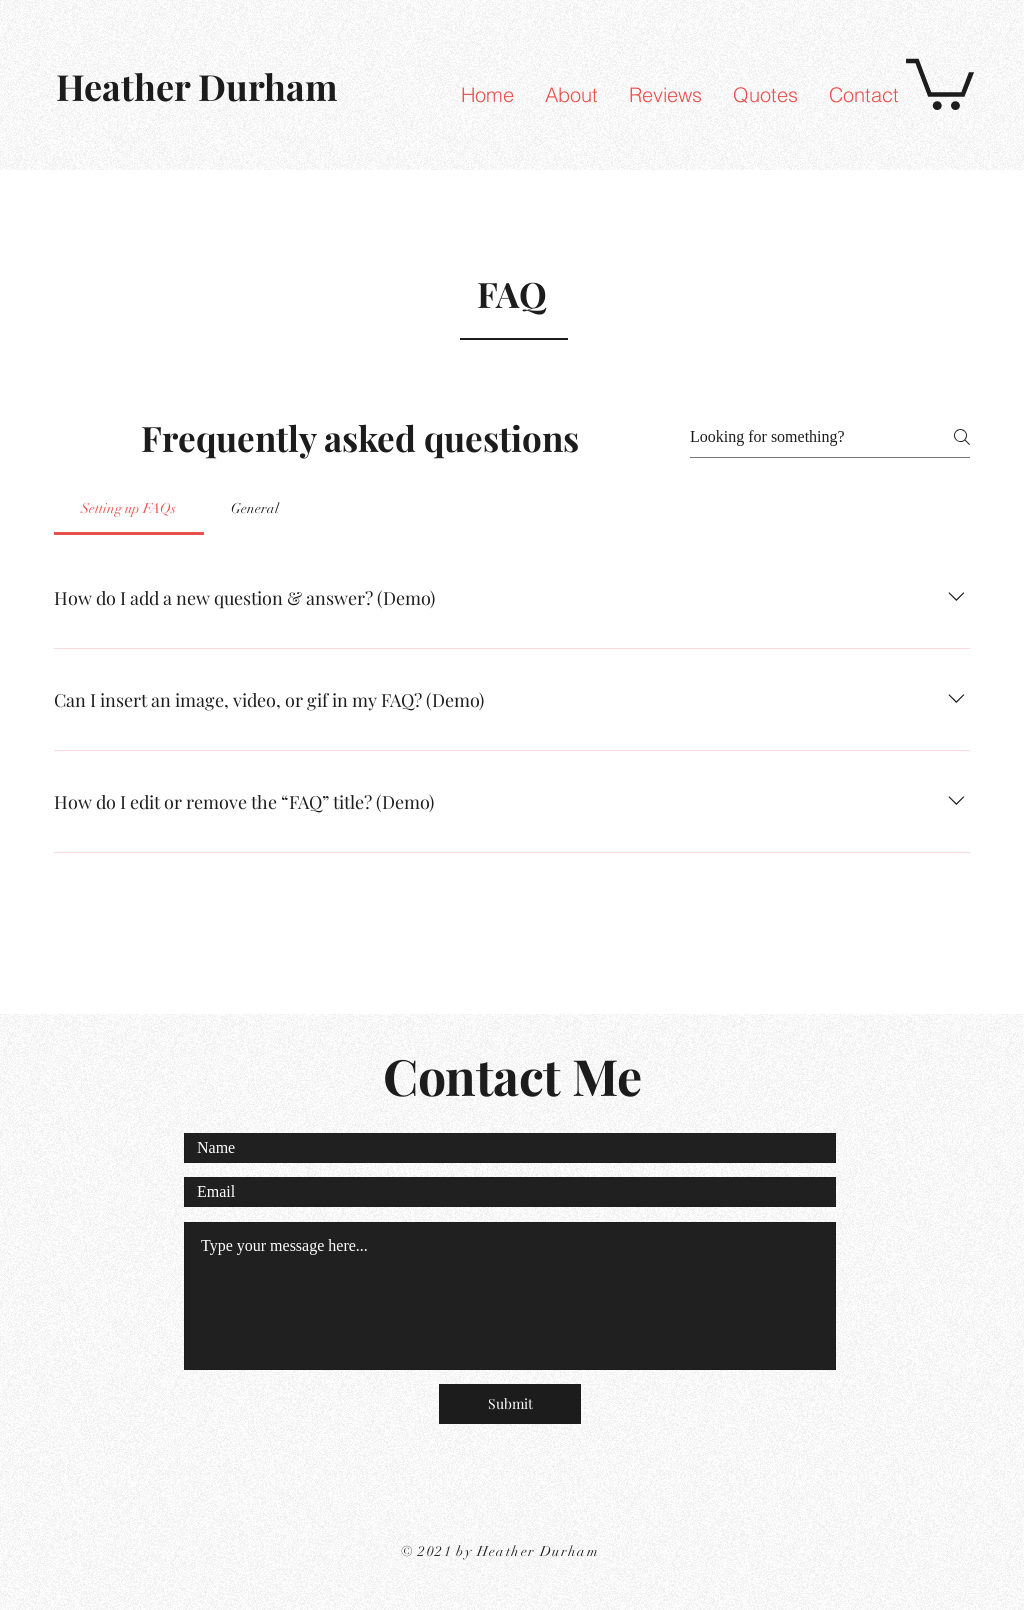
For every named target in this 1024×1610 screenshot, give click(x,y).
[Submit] (510, 1404)
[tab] (129, 509)
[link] (940, 81)
